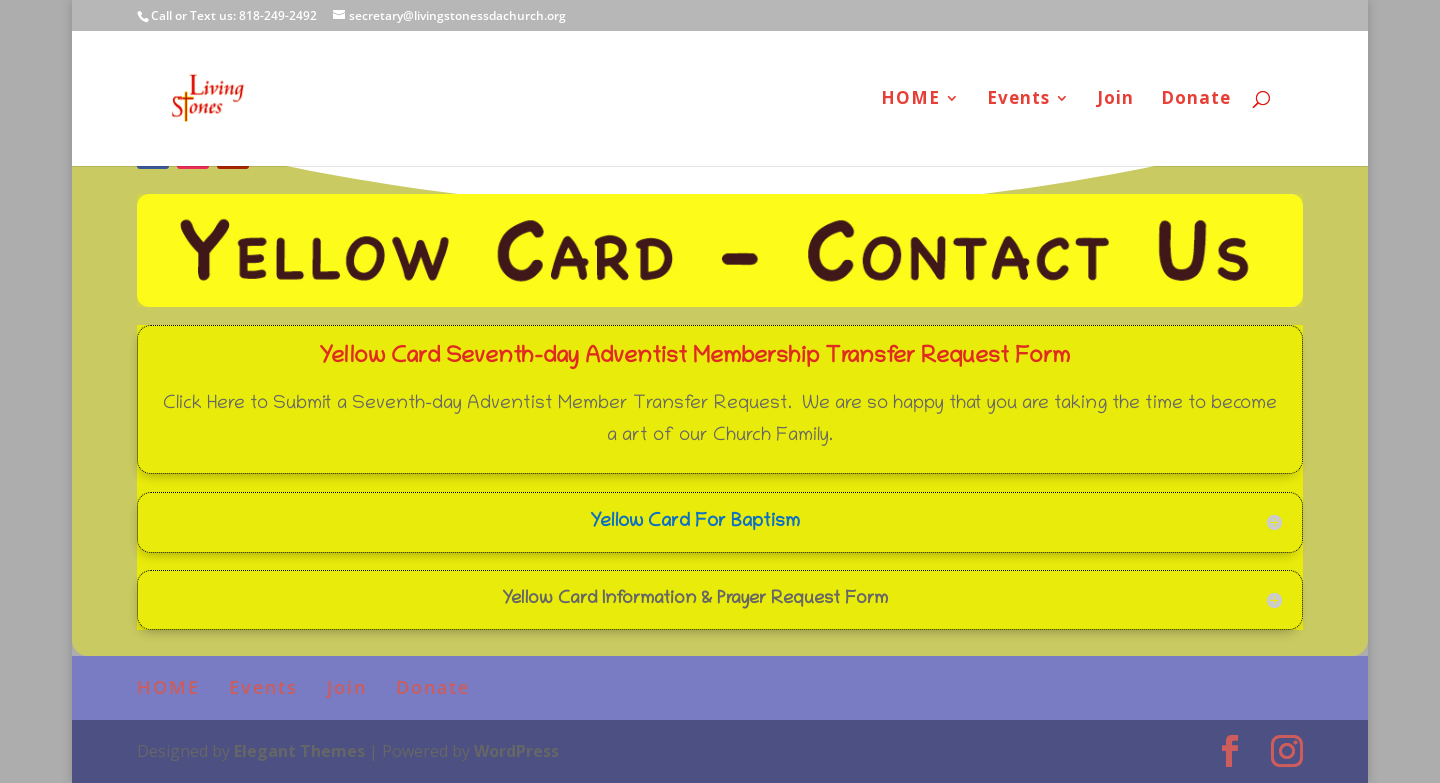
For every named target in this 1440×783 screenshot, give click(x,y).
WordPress (516, 751)
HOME (910, 100)
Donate (1196, 100)
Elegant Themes (299, 751)
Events (1018, 100)
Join (1115, 100)
